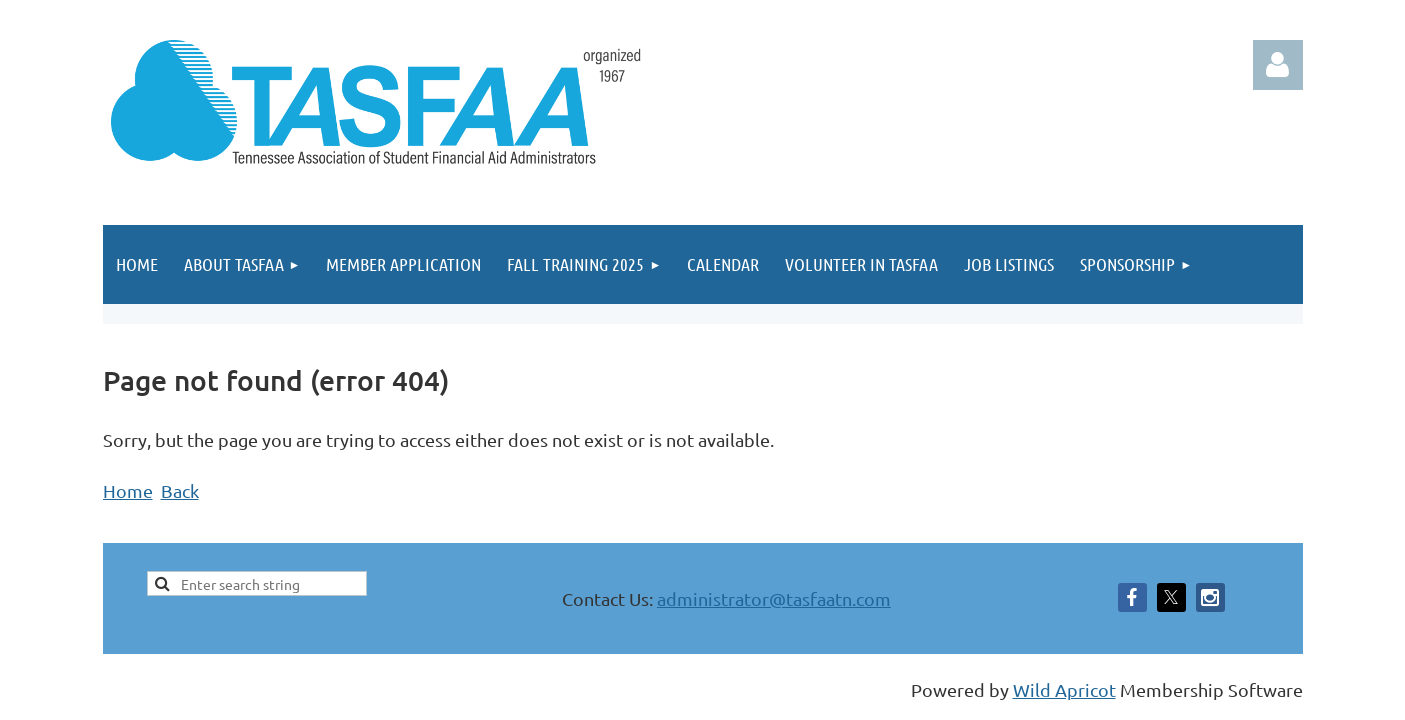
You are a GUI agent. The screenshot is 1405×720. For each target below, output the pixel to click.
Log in (1278, 65)
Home (128, 490)
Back (180, 490)
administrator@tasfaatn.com (774, 598)
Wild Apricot (1064, 689)
